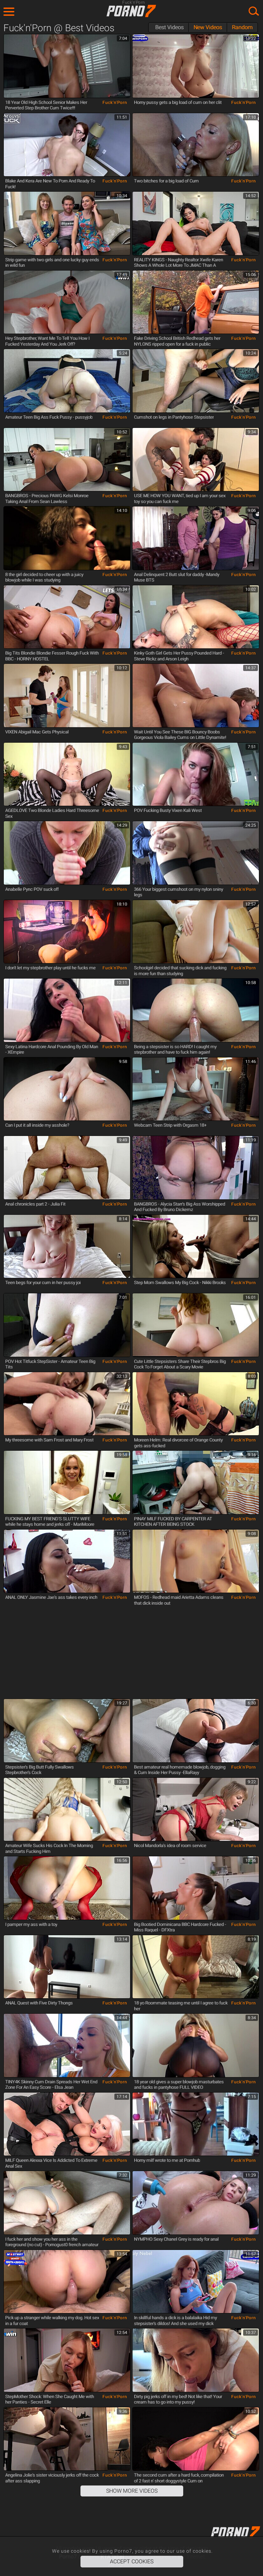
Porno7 (131, 11)
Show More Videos (132, 2491)
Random (242, 27)
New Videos (207, 27)
